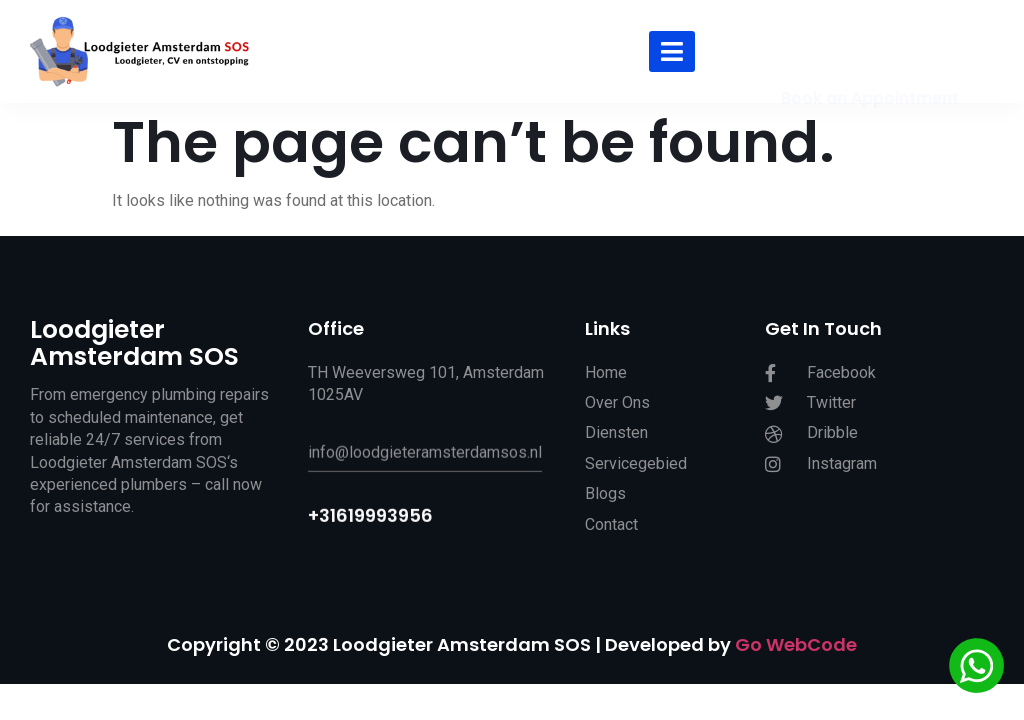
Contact (611, 529)
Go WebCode (796, 644)
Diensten (616, 438)
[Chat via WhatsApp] (976, 669)
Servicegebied (636, 469)
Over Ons (617, 408)
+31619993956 (370, 522)
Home (606, 377)
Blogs (605, 499)
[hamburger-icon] (672, 51)
